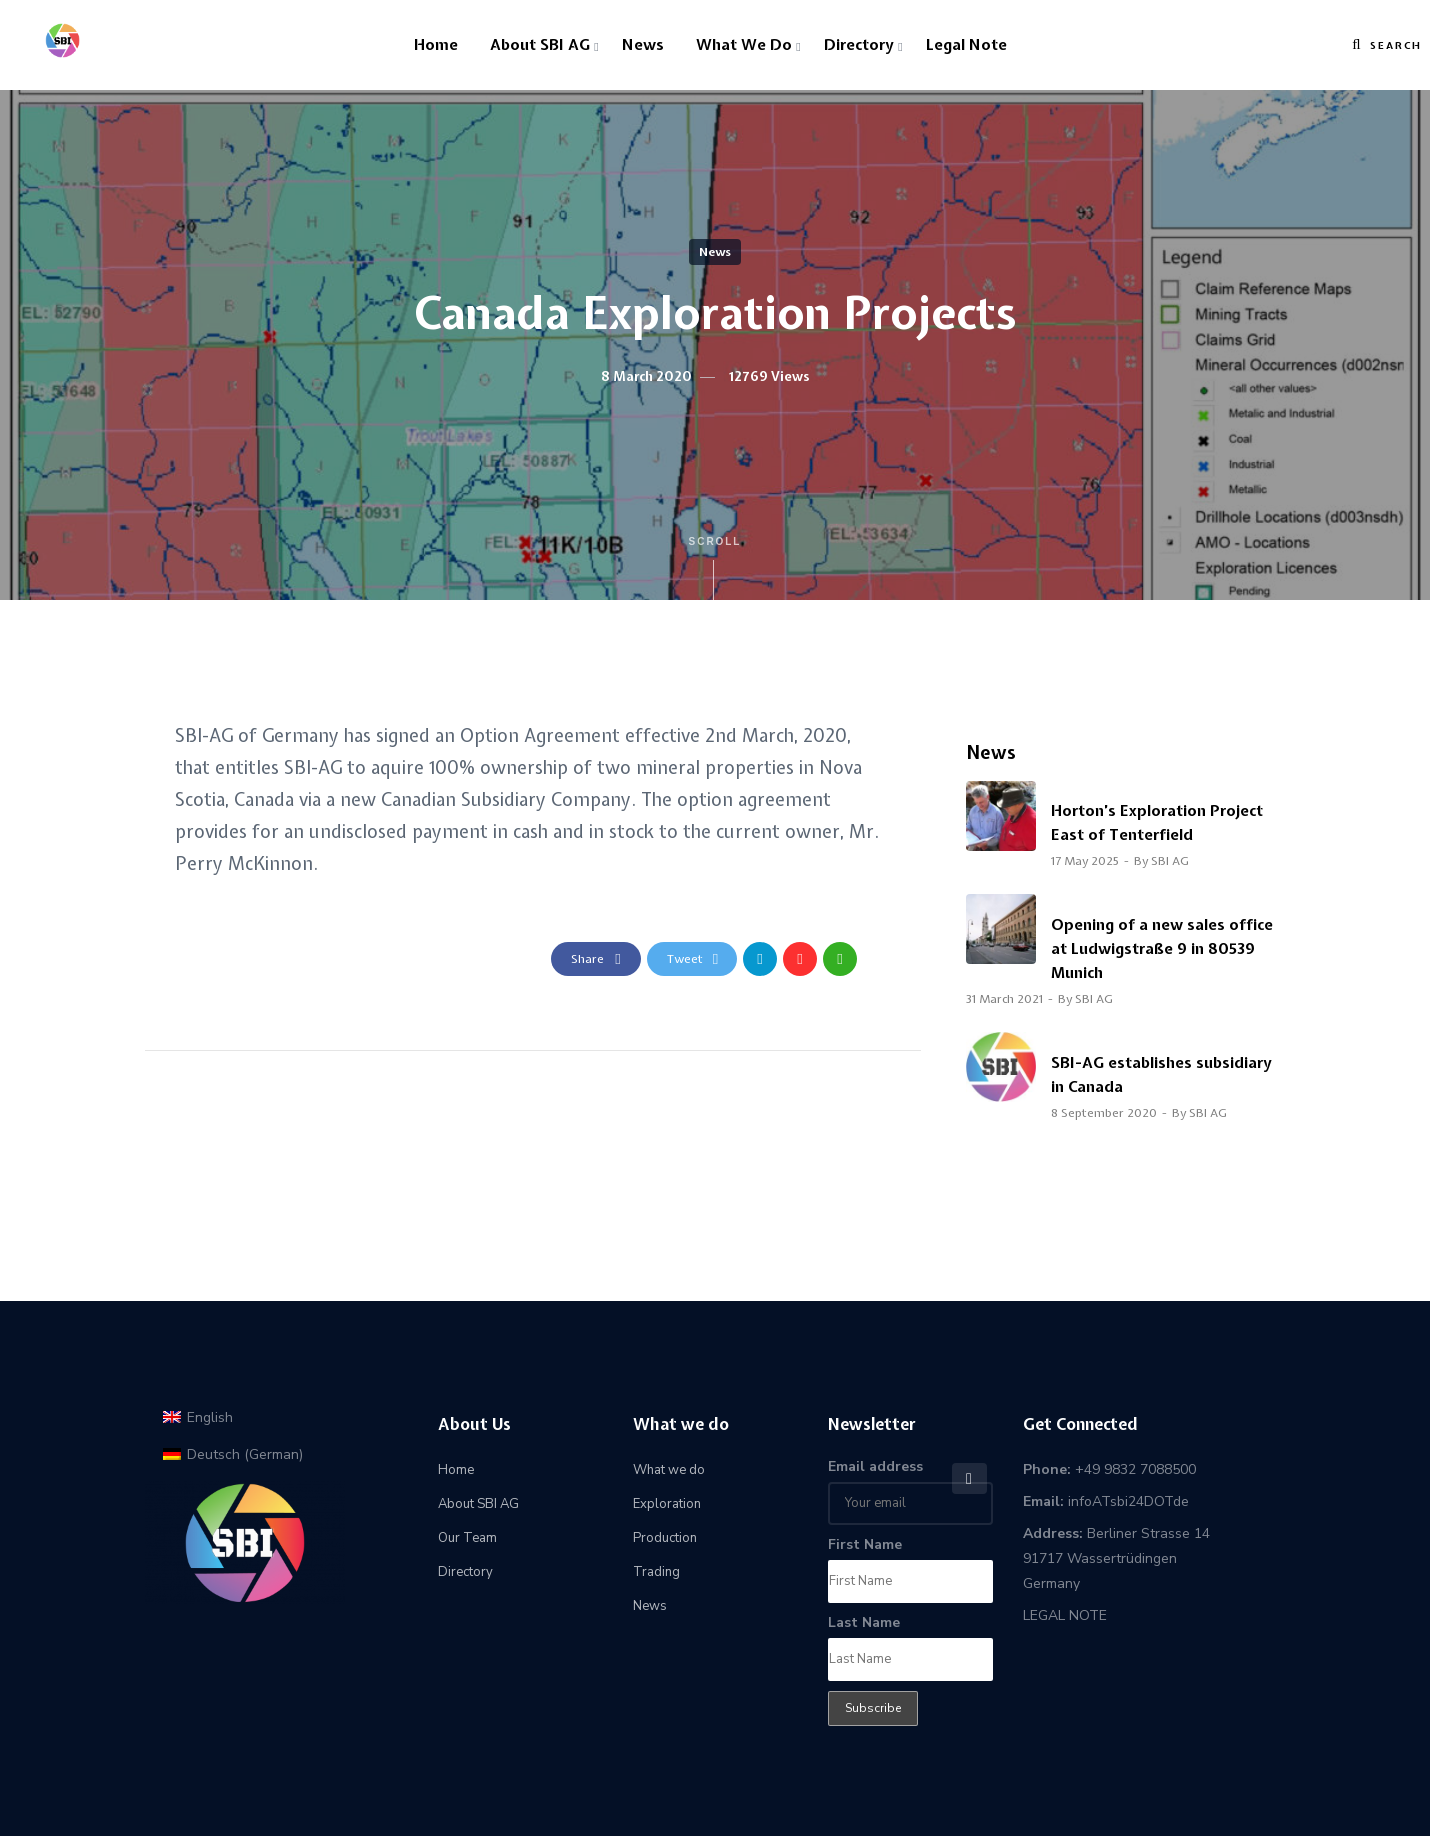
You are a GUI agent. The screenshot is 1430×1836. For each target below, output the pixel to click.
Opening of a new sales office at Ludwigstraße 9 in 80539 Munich (1162, 949)
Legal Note (966, 45)
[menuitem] (198, 1417)
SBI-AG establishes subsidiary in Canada (1161, 1075)
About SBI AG (540, 45)
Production (665, 1538)
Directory (859, 45)
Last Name (864, 1622)
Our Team (467, 1538)
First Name (865, 1544)
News (643, 45)
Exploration (667, 1504)
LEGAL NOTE (1065, 1615)
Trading (656, 1572)
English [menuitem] (210, 1417)
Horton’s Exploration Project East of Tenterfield (1157, 823)
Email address (875, 1466)
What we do (744, 45)
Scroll (715, 568)
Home (436, 45)
